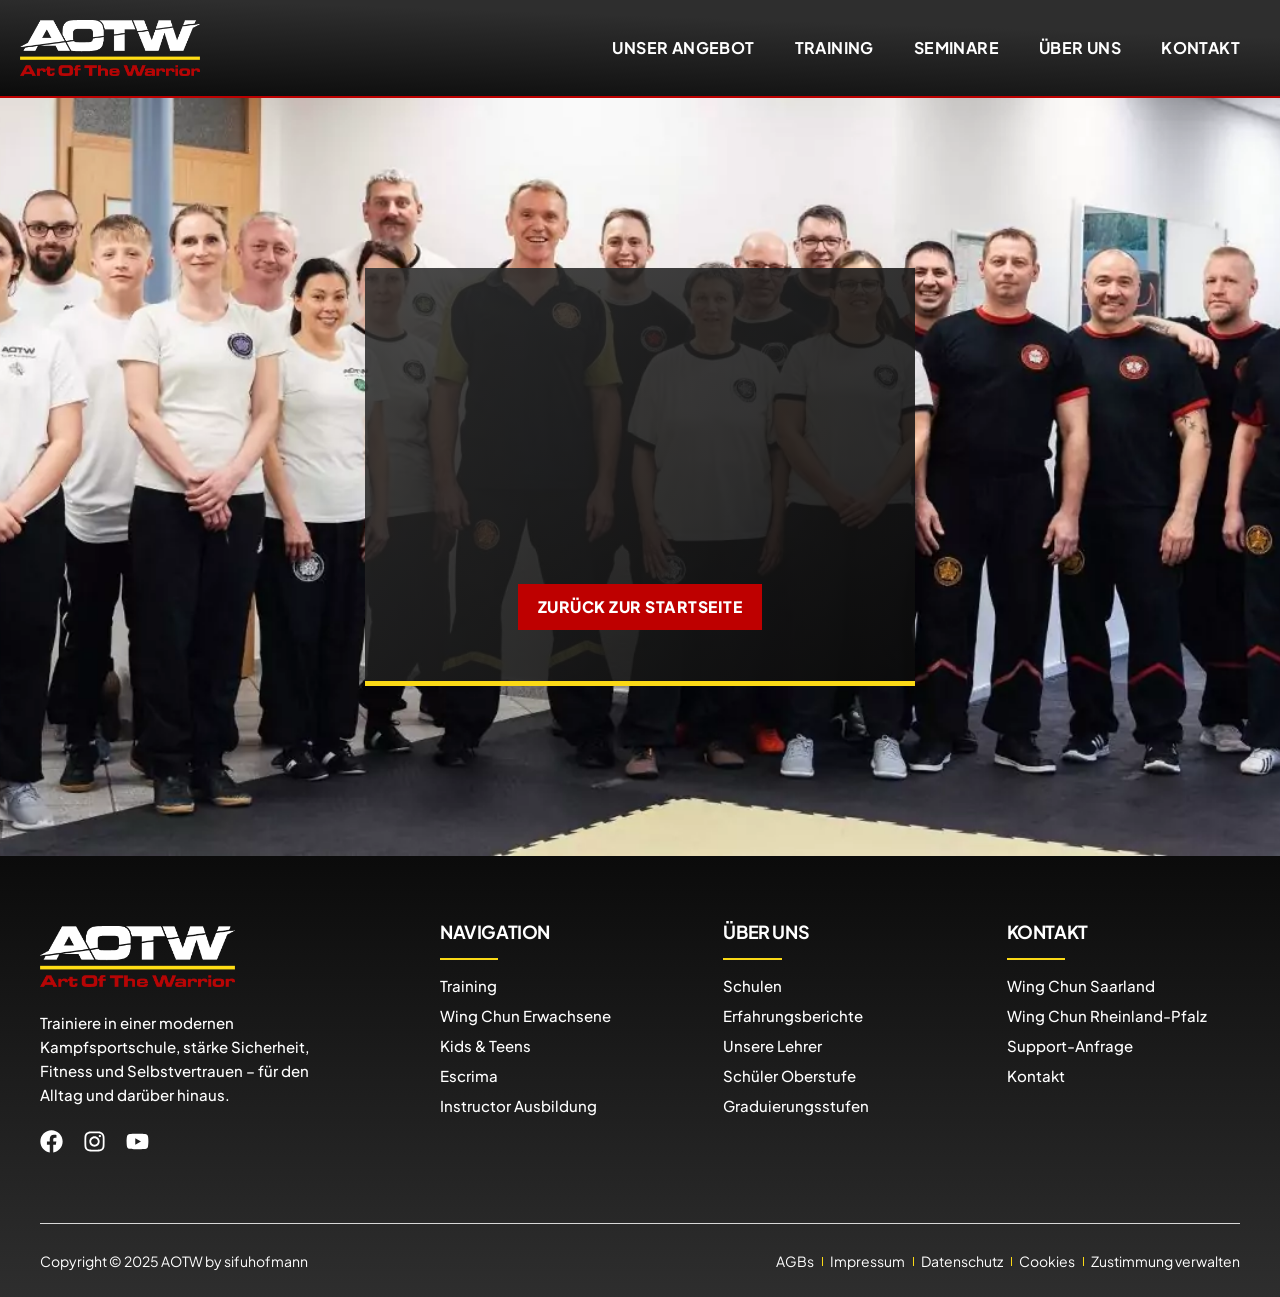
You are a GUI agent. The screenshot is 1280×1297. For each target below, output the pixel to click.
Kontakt (1200, 47)
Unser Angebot (683, 47)
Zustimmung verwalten (1165, 1260)
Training (834, 47)
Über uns (1080, 47)
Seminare (956, 47)
